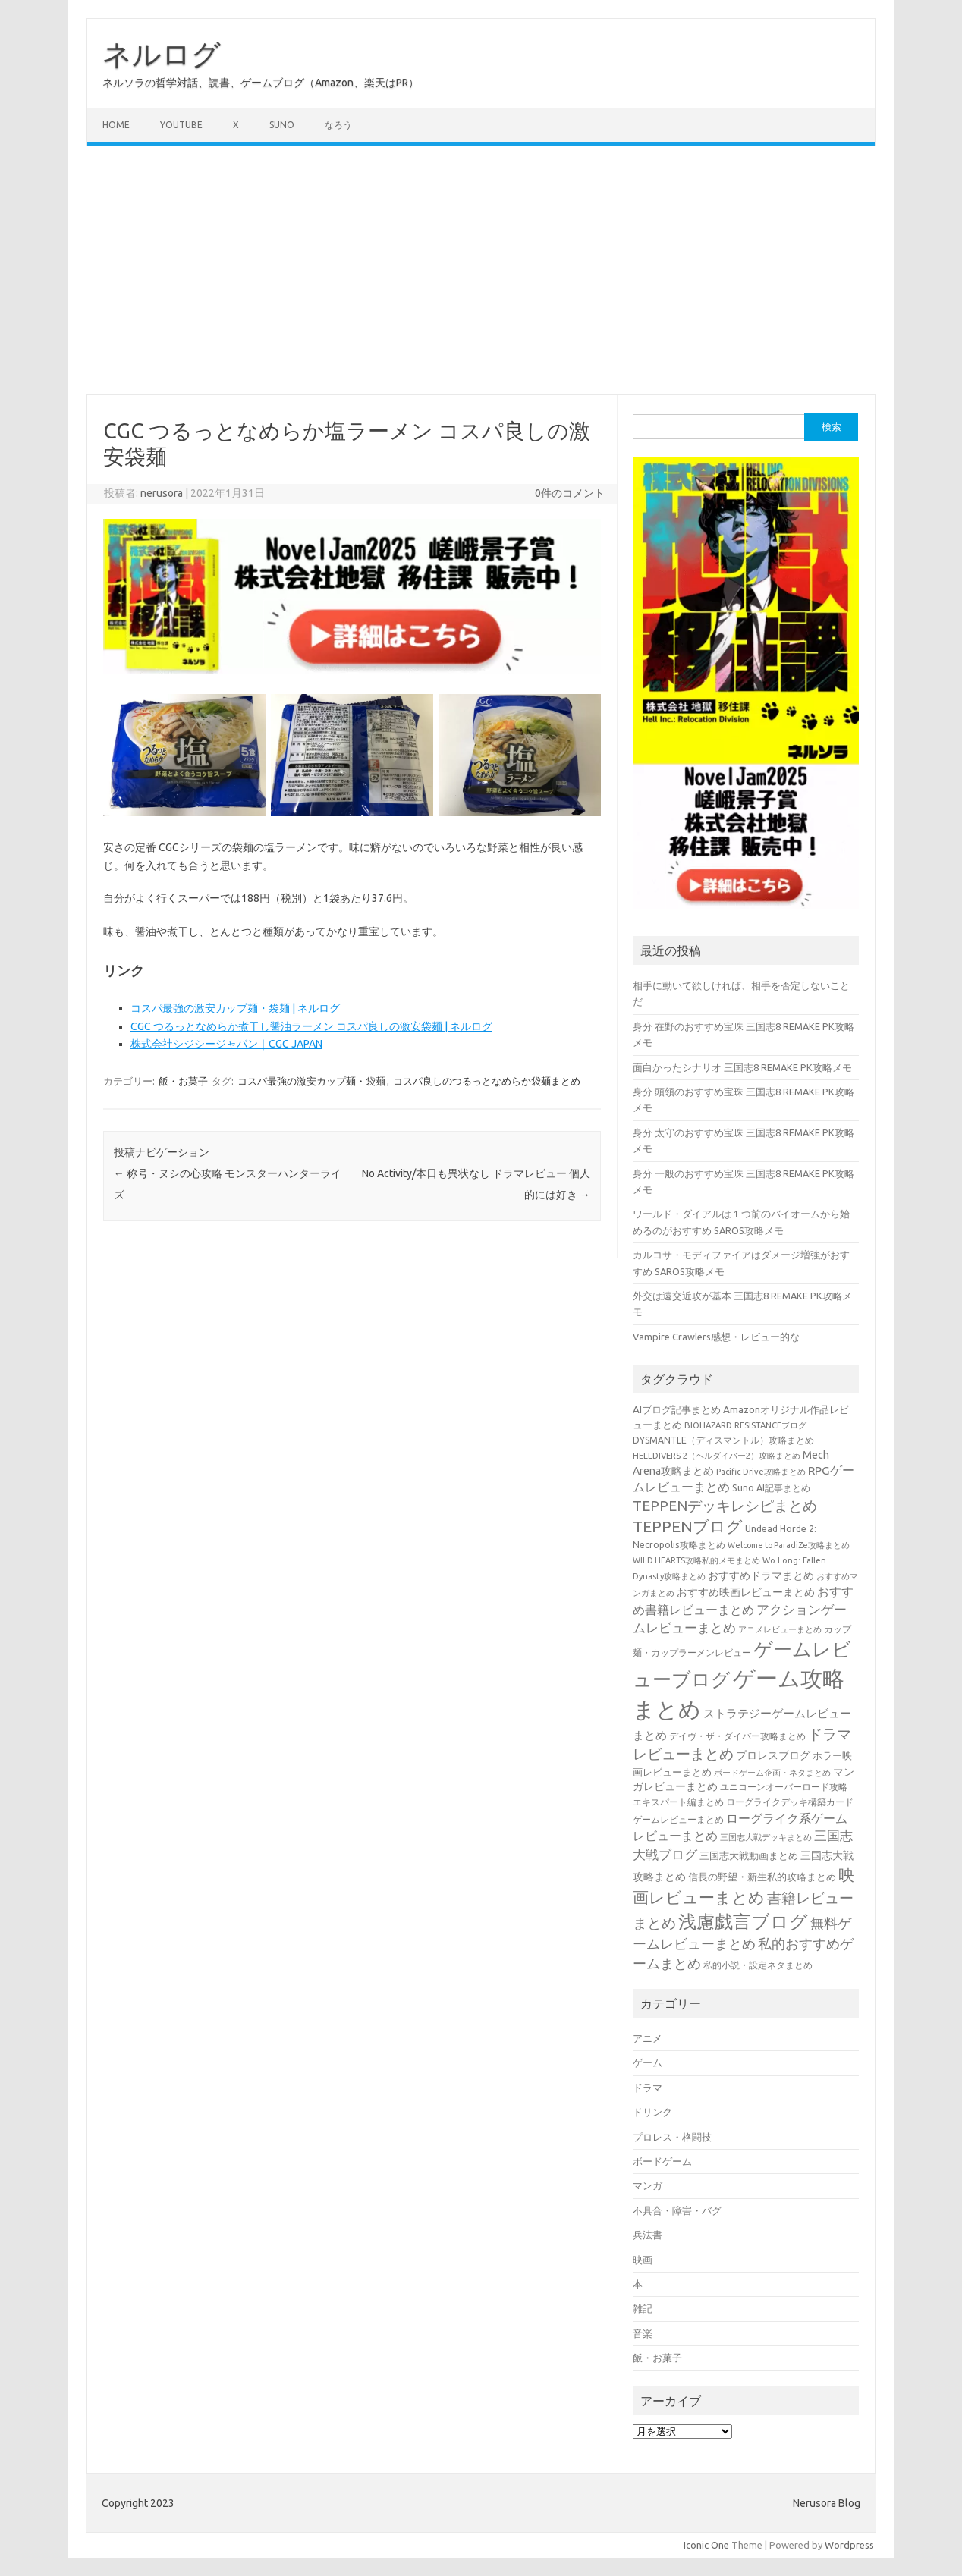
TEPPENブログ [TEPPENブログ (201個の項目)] (688, 1526)
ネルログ (161, 54)
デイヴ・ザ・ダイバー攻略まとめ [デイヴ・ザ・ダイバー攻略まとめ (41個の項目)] (737, 1735)
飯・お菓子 (183, 1081)
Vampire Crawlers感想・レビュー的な (716, 1336)
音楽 (642, 2333)
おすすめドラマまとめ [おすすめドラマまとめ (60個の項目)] (761, 1575)
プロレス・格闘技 (672, 2136)
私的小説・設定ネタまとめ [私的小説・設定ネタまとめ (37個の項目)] (758, 1965)
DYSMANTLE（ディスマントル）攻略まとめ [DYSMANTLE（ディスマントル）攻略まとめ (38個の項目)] (723, 1440)
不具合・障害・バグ (677, 2210)
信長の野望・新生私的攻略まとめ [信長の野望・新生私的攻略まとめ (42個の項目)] (762, 1876)
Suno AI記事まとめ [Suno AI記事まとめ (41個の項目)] (771, 1487)
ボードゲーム (662, 2161)
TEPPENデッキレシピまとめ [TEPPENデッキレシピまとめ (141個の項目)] (725, 1505)
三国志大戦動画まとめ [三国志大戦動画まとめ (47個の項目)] (748, 1855)
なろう (338, 125)
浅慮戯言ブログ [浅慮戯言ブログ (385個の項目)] (743, 1921)
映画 (642, 2259)
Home (116, 125)
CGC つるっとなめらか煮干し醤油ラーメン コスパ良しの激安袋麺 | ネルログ (311, 1026)
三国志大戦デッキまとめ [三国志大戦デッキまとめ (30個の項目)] (766, 1837)
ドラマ (647, 2087)
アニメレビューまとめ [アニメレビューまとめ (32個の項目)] (780, 1629)
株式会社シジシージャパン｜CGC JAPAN (226, 1044)
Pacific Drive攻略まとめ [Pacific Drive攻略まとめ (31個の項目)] (761, 1471)
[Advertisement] (481, 270)
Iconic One (706, 2545)
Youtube (181, 125)
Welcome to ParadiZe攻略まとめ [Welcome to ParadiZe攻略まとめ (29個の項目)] (789, 1545)
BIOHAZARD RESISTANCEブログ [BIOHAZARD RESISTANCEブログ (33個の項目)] (745, 1425)
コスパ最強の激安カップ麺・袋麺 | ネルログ (235, 1008)
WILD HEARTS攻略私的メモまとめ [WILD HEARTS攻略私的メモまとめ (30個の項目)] (696, 1560)
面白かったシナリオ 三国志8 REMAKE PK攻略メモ (742, 1067)
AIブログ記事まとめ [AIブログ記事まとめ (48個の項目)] (677, 1409)
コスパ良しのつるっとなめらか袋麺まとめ (486, 1081)
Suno (281, 125)
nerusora (161, 493)
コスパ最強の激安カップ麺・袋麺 (311, 1081)
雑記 (642, 2308)
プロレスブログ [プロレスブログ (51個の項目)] (773, 1755)
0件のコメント (570, 493)
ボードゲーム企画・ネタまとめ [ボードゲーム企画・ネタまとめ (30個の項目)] (772, 1772)
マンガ (647, 2185)
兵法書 (647, 2234)
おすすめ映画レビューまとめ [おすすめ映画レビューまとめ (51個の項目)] (746, 1592)
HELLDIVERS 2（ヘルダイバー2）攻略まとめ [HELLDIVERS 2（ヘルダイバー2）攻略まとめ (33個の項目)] (716, 1455)
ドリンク (652, 2111)
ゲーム (647, 2062)
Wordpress (849, 2545)
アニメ (647, 2038)
